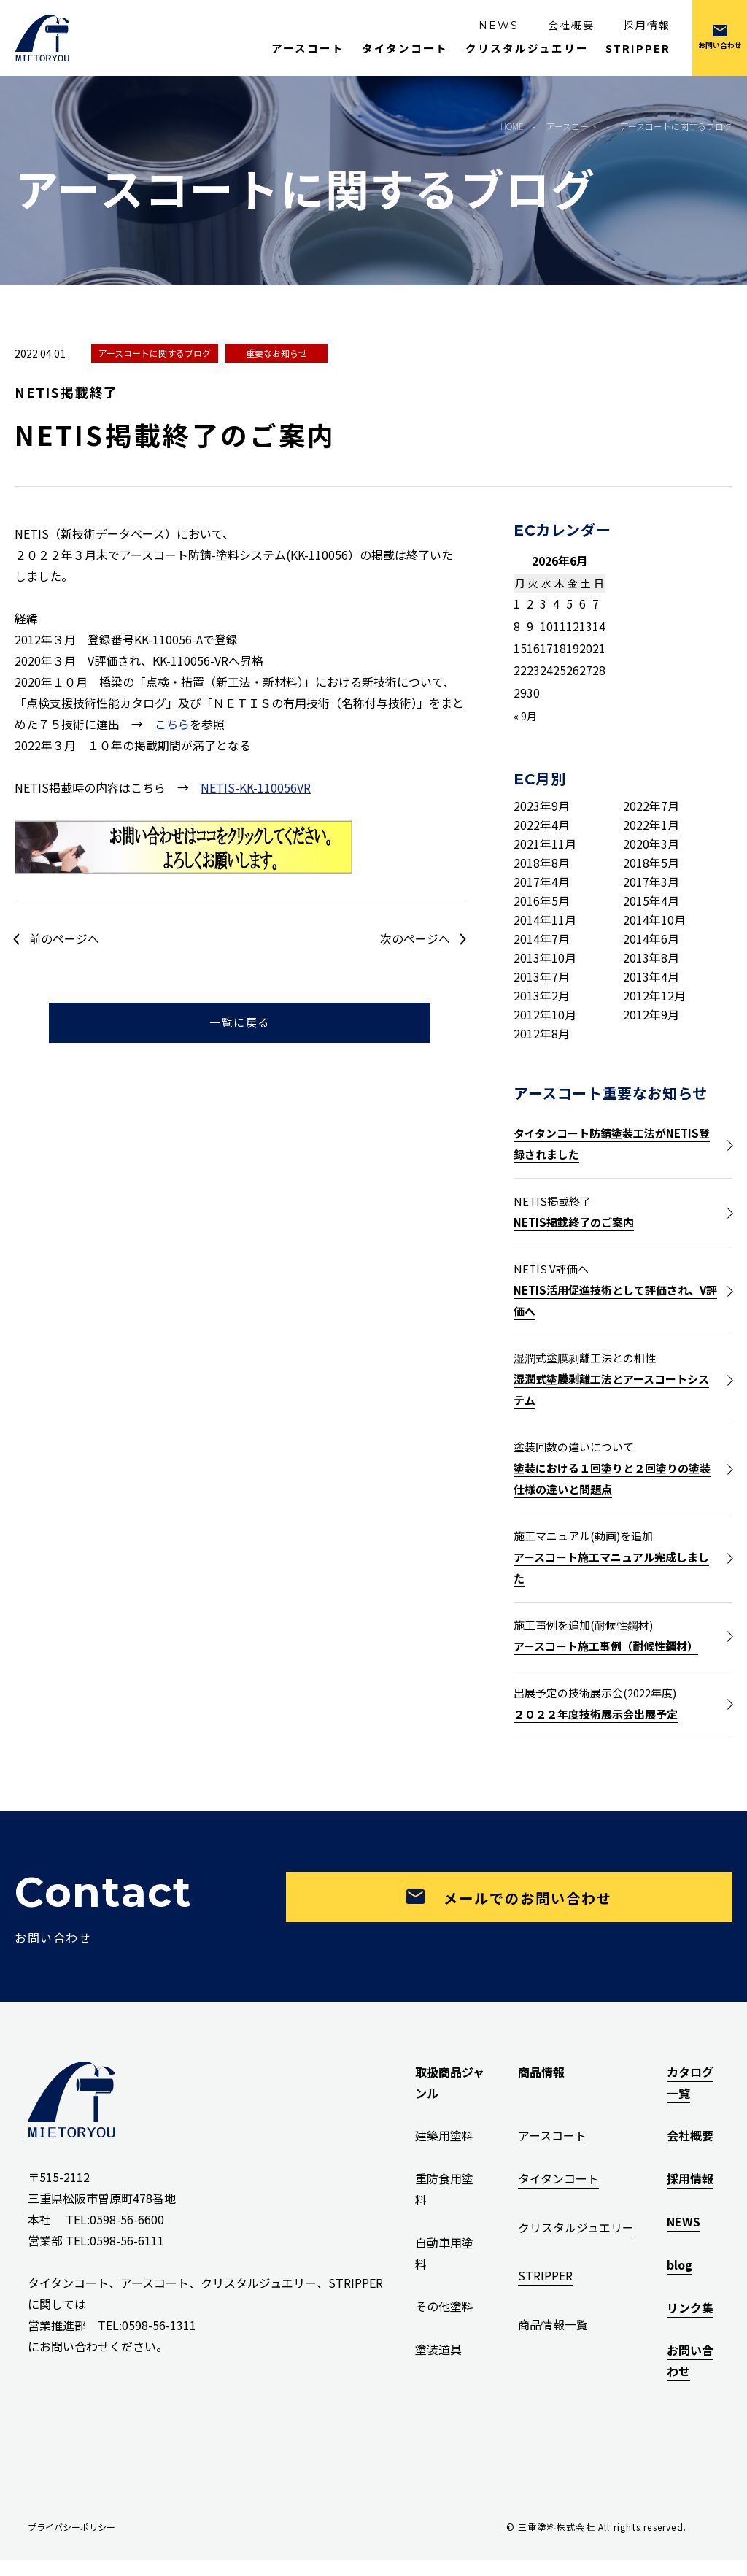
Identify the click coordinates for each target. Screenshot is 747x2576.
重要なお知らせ (276, 353)
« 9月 (525, 716)
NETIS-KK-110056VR (256, 787)
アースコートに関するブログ (154, 353)
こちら (172, 724)
